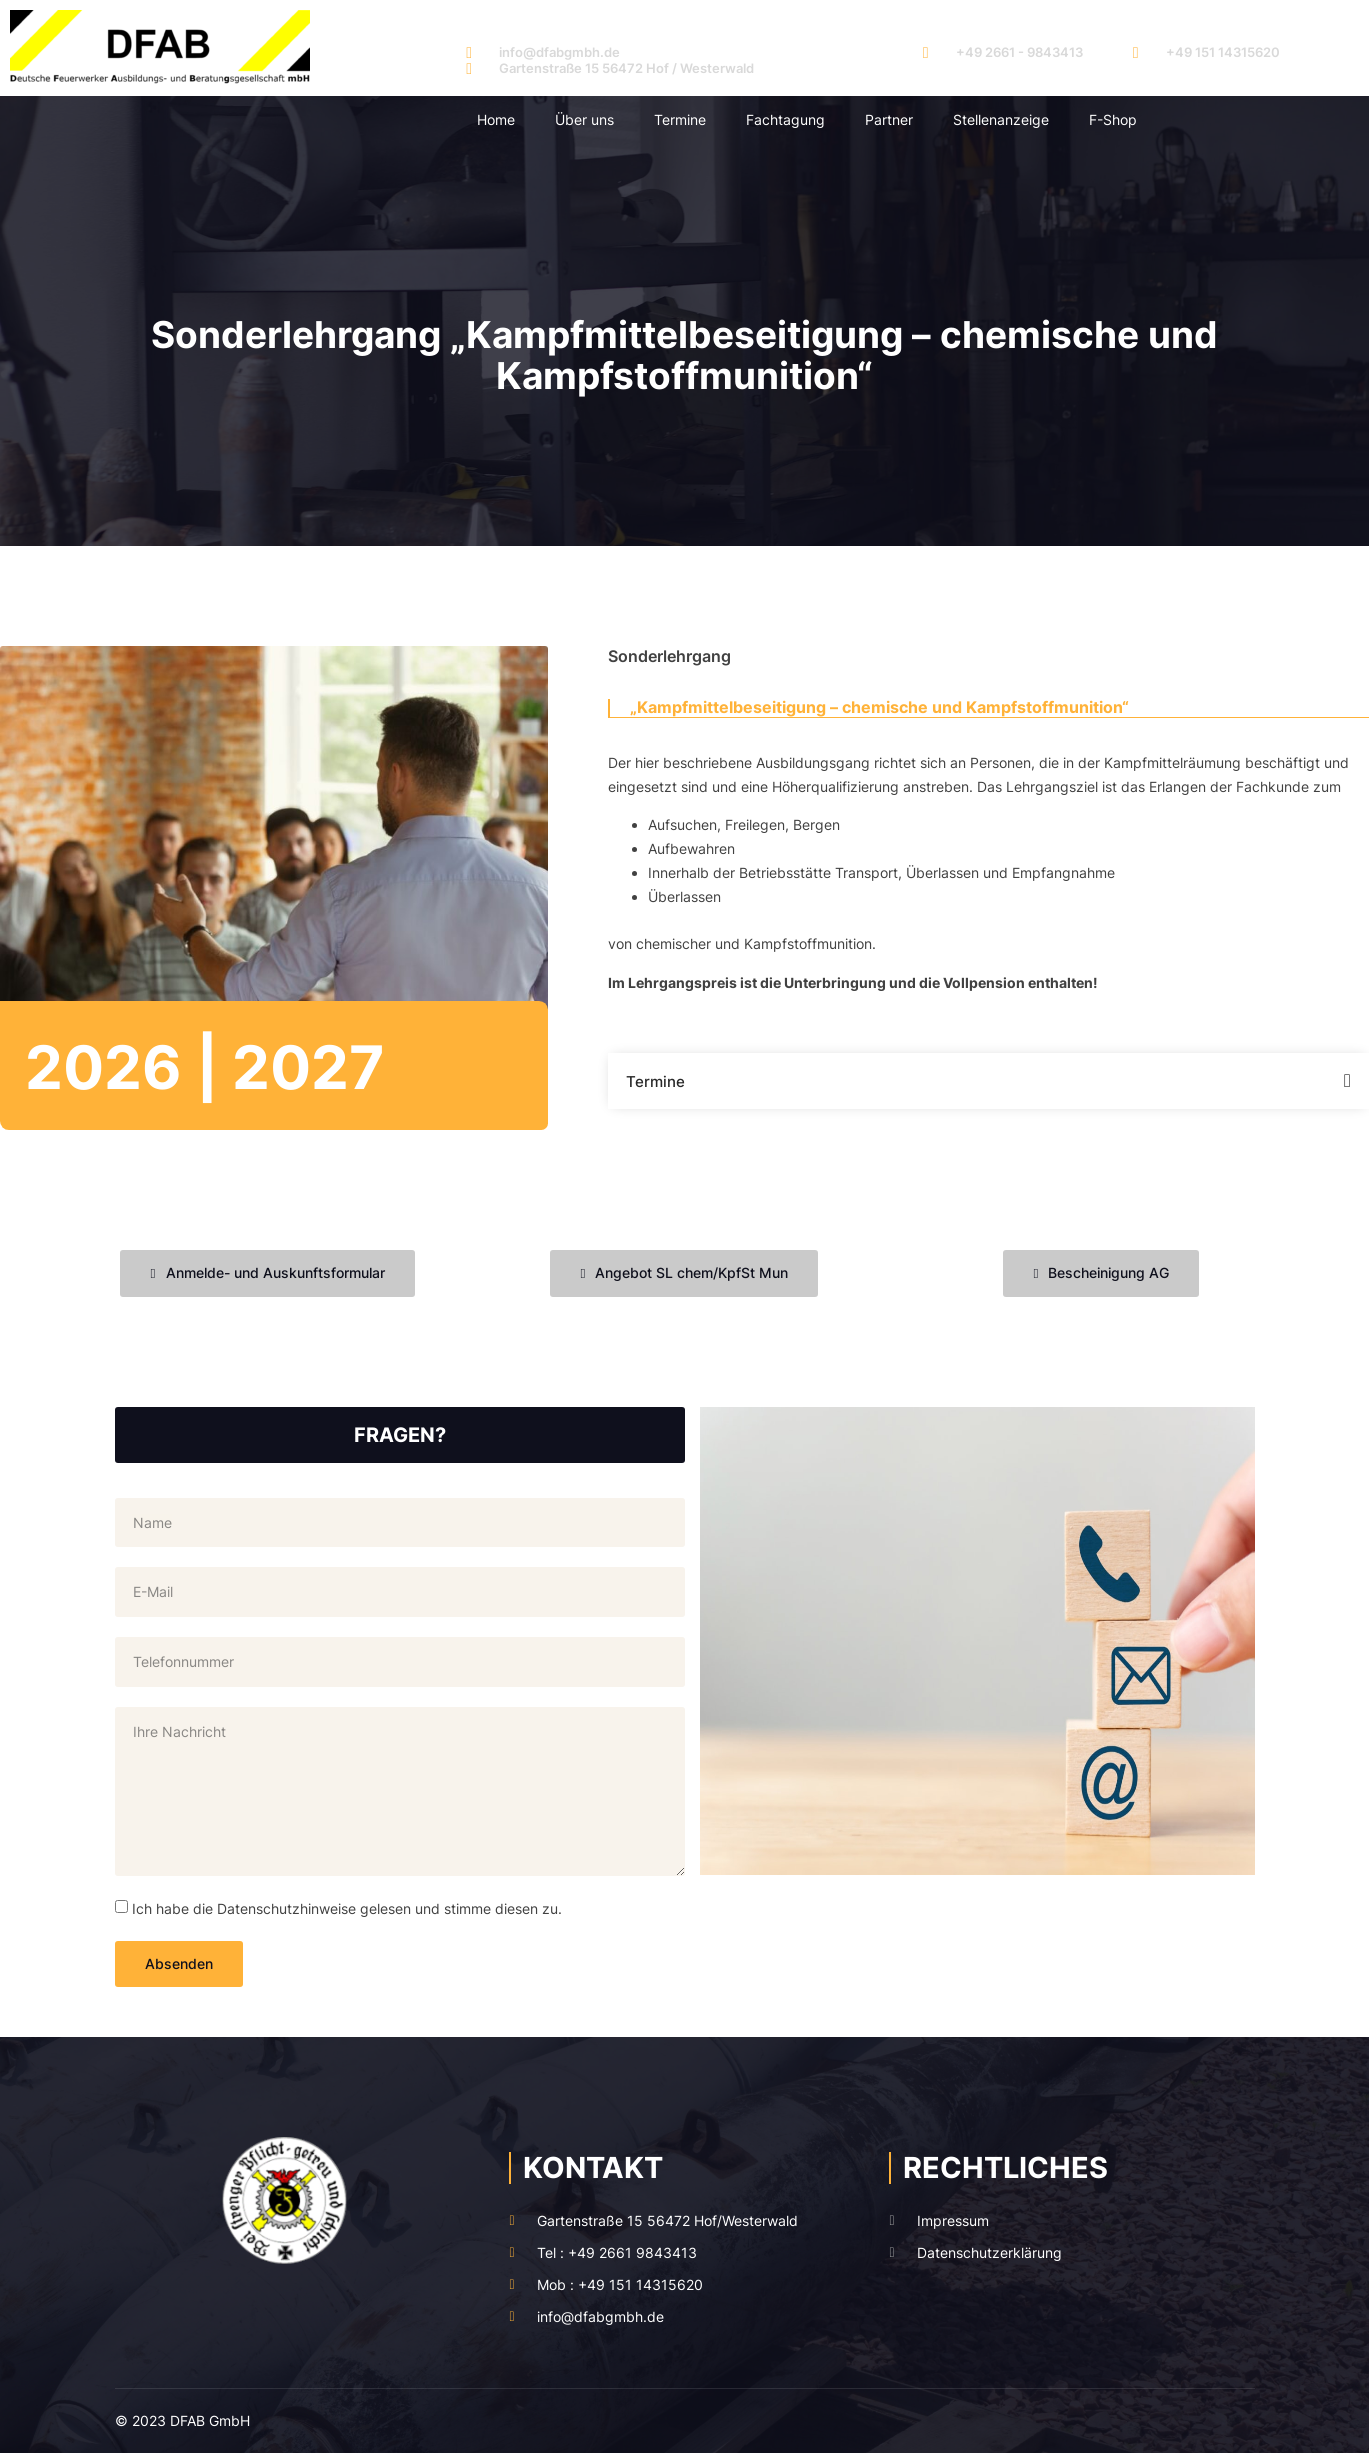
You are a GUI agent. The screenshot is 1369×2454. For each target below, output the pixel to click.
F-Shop (1113, 119)
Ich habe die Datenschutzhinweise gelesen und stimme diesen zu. (347, 1908)
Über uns (584, 119)
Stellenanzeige (1001, 119)
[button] (988, 1081)
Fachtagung (785, 119)
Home (496, 119)
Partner (889, 119)
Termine (680, 119)
